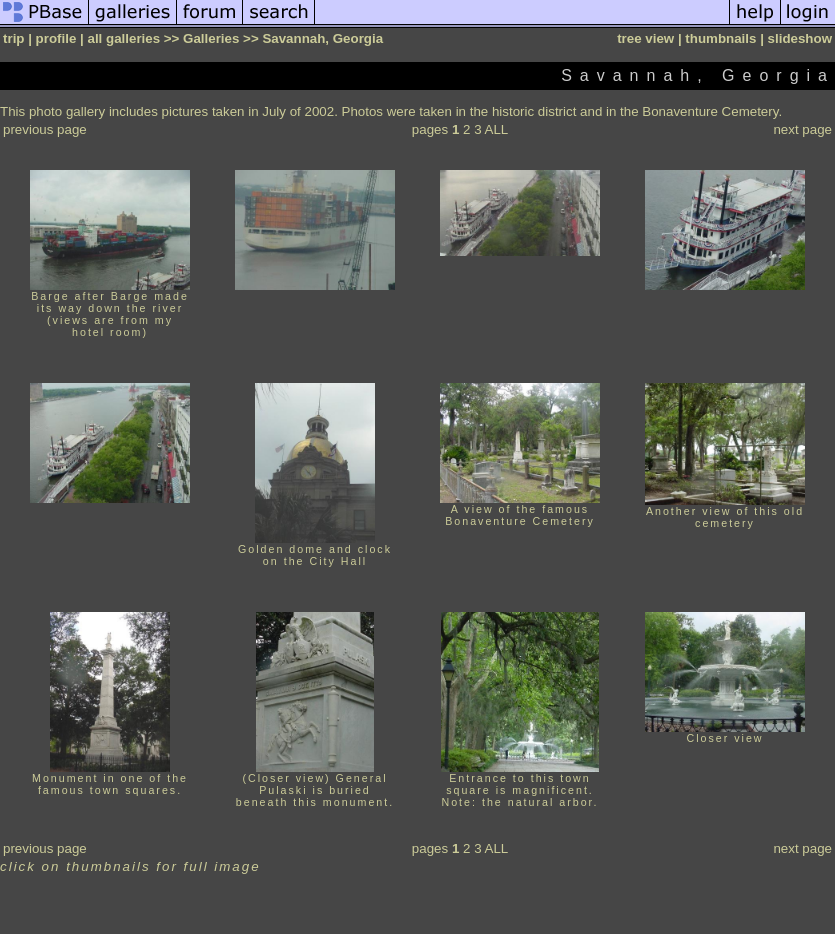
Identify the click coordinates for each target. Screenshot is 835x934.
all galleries (123, 38)
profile (56, 38)
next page (802, 129)
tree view (645, 38)
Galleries (211, 38)
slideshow (800, 38)
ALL (497, 129)
